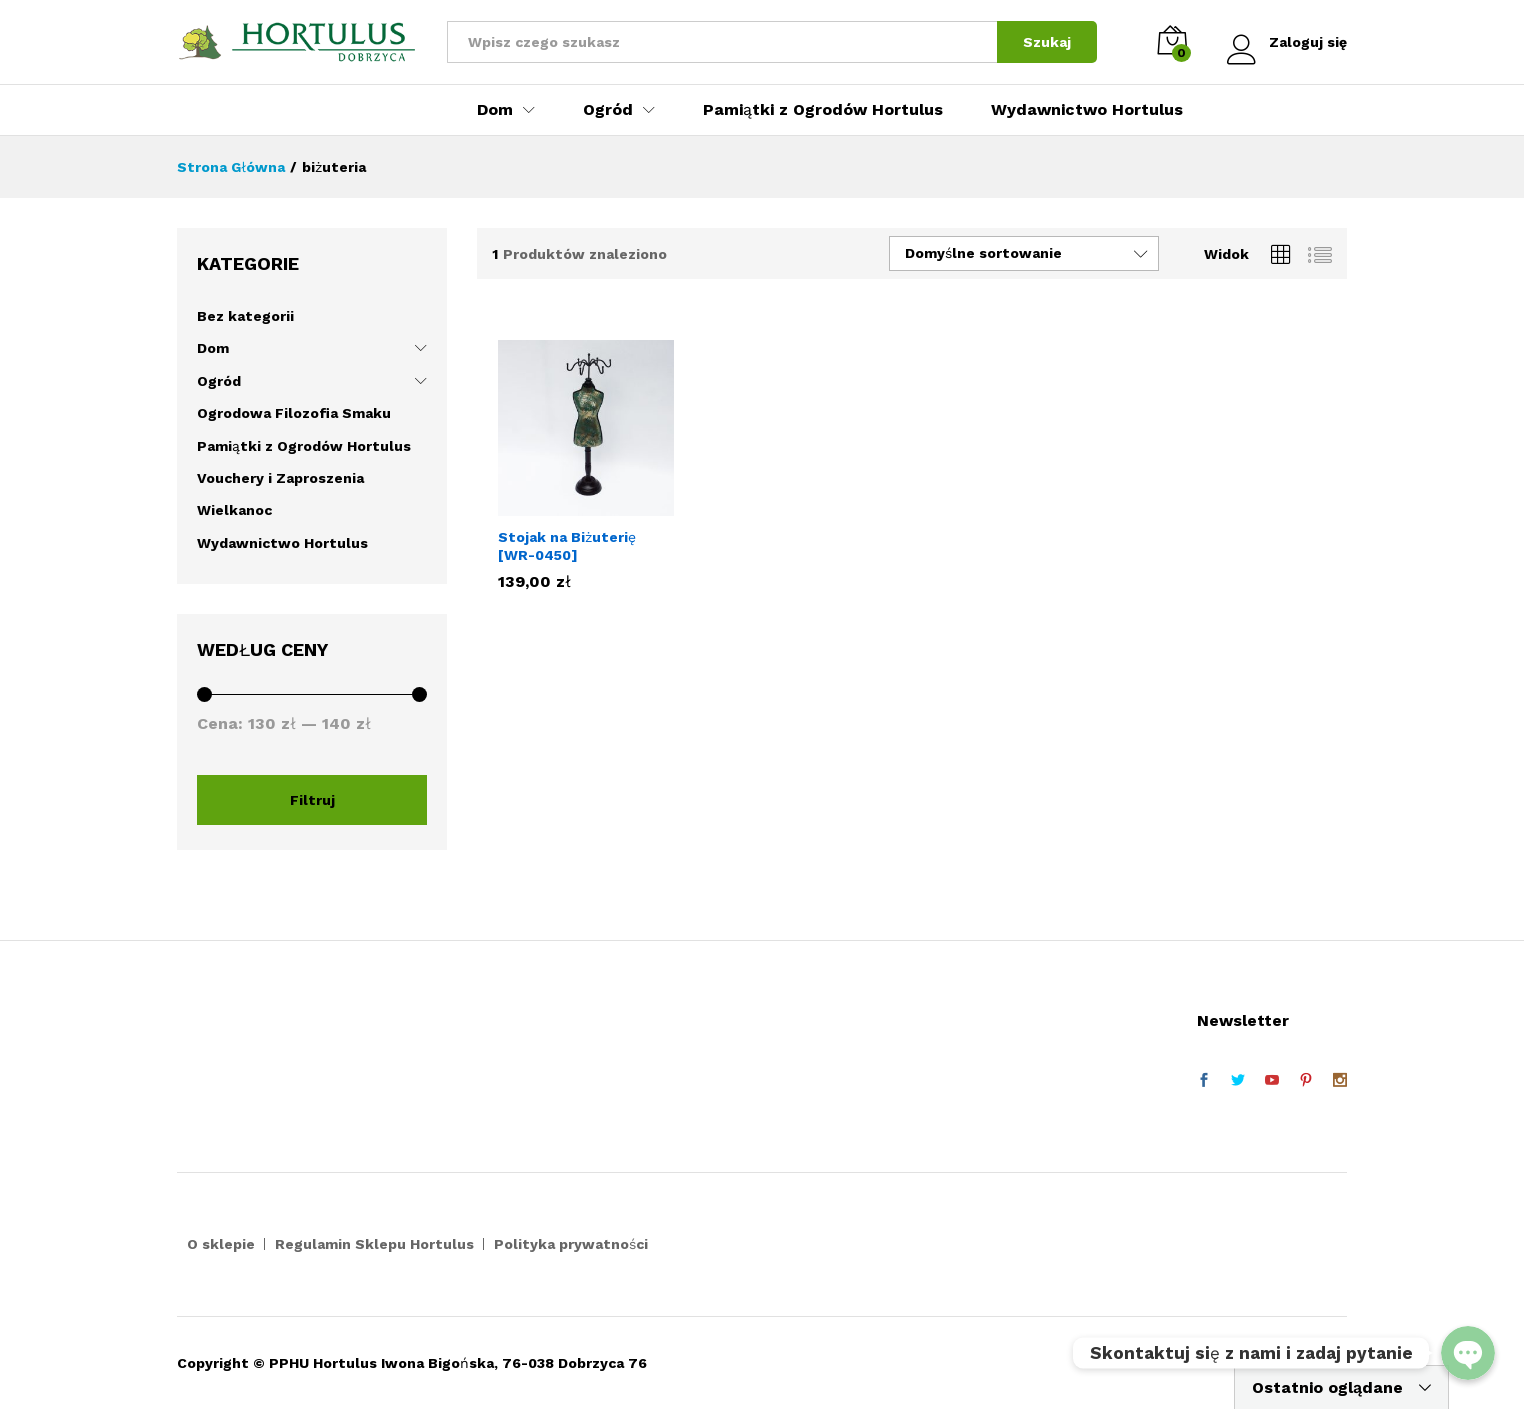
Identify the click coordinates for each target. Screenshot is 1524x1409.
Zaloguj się (1287, 42)
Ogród (219, 381)
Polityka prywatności (571, 1244)
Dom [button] (495, 110)
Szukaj (1047, 42)
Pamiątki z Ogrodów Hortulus (823, 110)
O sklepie (221, 1244)
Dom (213, 348)
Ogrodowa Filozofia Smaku (294, 413)
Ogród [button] (608, 110)
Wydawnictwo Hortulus (1087, 110)
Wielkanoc (234, 510)
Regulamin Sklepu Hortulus (374, 1244)
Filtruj (312, 800)
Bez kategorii (245, 316)
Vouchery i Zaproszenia (280, 478)
